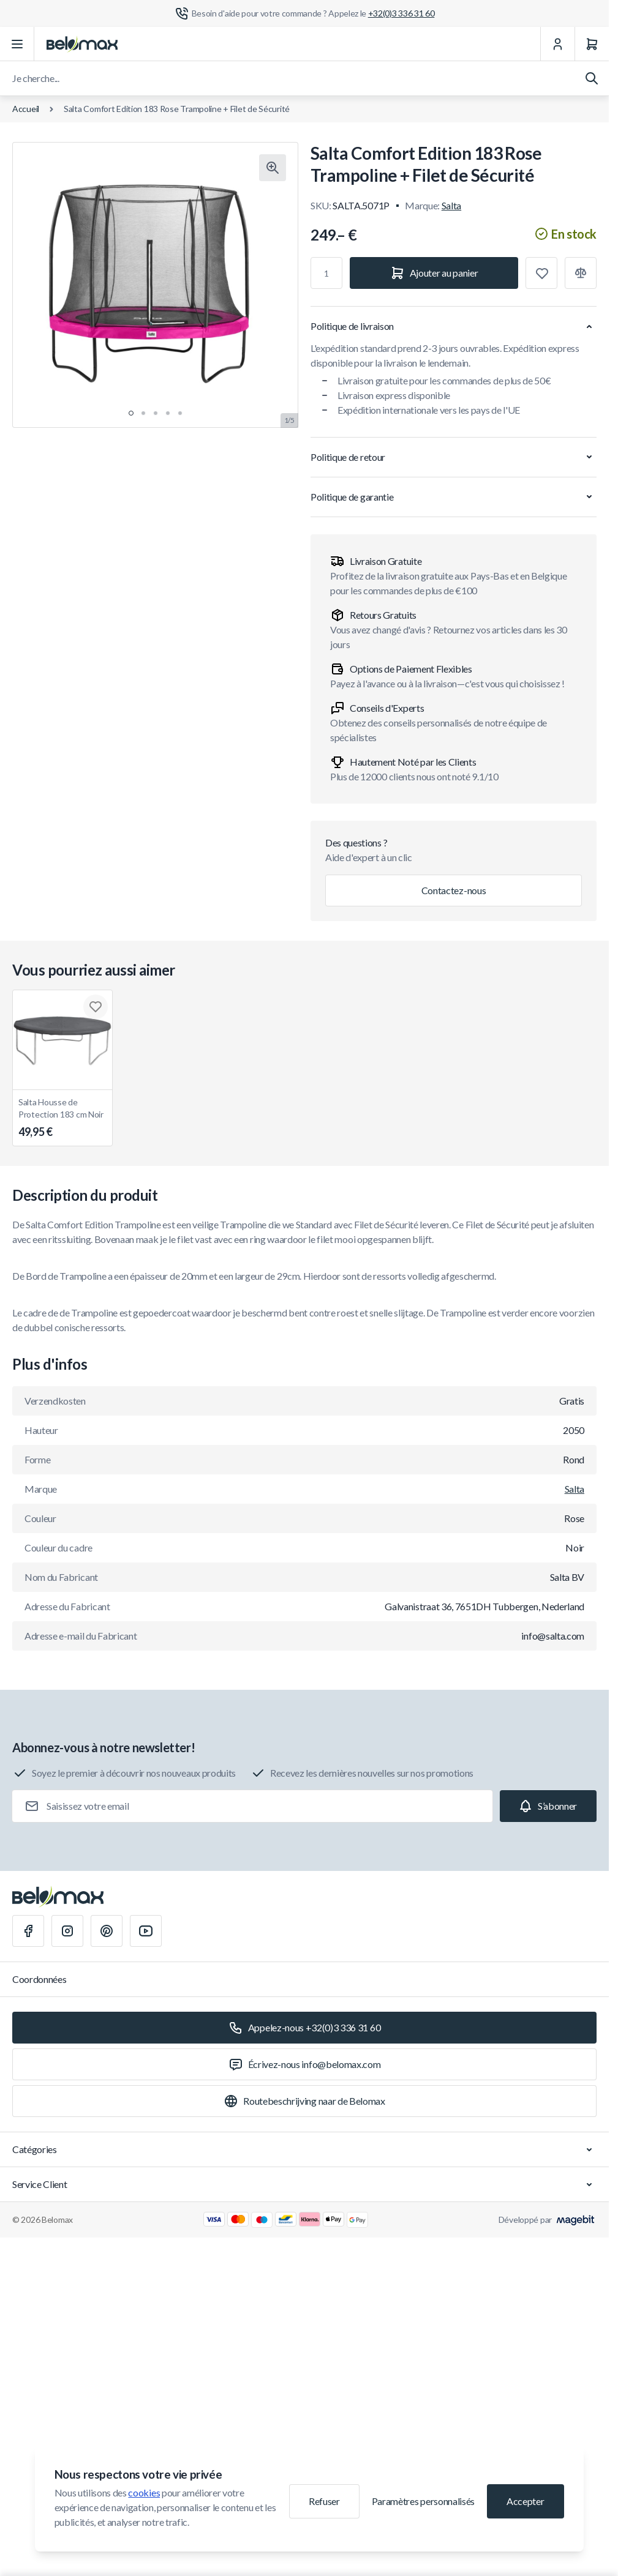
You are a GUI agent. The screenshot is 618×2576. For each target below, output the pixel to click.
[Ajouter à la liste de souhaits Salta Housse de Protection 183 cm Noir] (95, 1007)
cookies (144, 2492)
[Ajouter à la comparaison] (581, 273)
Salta (451, 205)
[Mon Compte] (557, 44)
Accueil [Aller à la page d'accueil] (25, 108)
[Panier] (592, 44)
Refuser (324, 2501)
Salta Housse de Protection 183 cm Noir (62, 1118)
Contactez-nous (453, 890)
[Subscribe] (548, 1806)
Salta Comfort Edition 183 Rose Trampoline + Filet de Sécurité (177, 108)
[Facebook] (28, 1931)
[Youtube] (146, 1931)
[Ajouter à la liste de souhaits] (541, 273)
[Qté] (326, 273)
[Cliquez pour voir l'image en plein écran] (272, 167)
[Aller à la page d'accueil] (82, 44)
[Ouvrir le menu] (17, 44)
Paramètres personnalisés (423, 2501)
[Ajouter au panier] (434, 273)
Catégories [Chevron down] (304, 2149)
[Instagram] (67, 1931)
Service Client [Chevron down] (304, 2184)
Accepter (525, 2501)
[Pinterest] (106, 1931)
